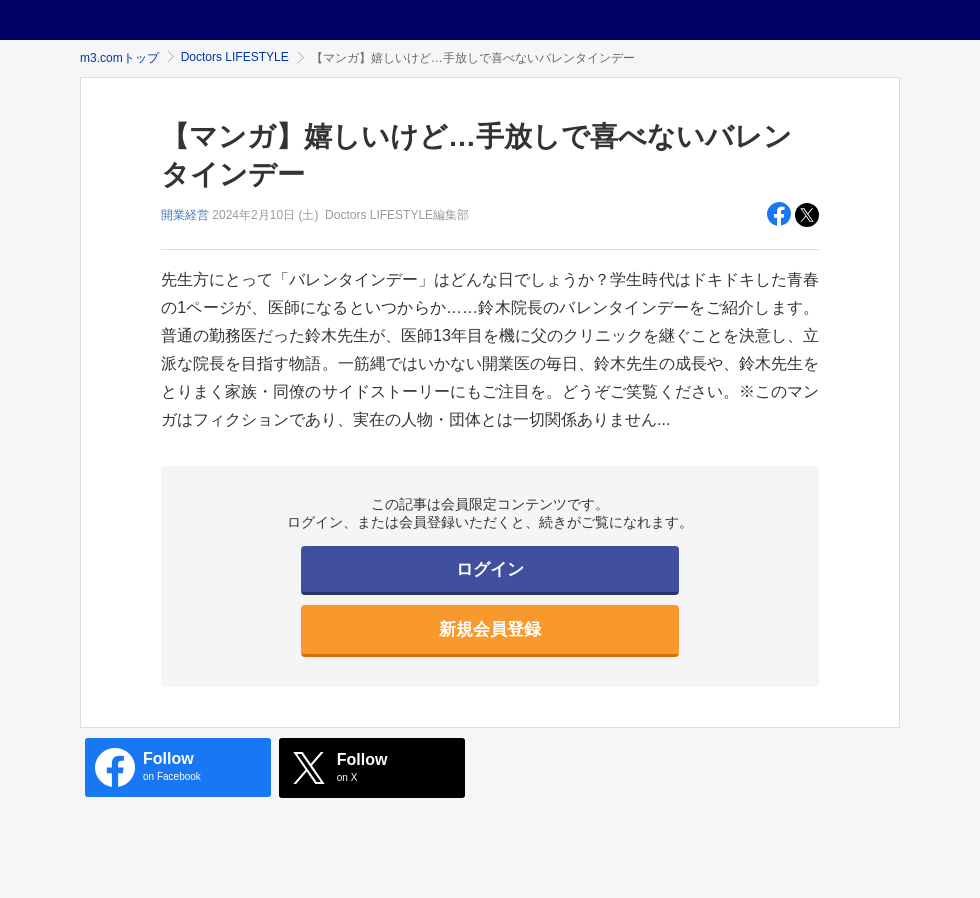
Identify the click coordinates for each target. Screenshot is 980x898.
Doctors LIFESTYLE (235, 57)
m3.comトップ (119, 58)
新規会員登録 (490, 629)
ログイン (490, 569)
